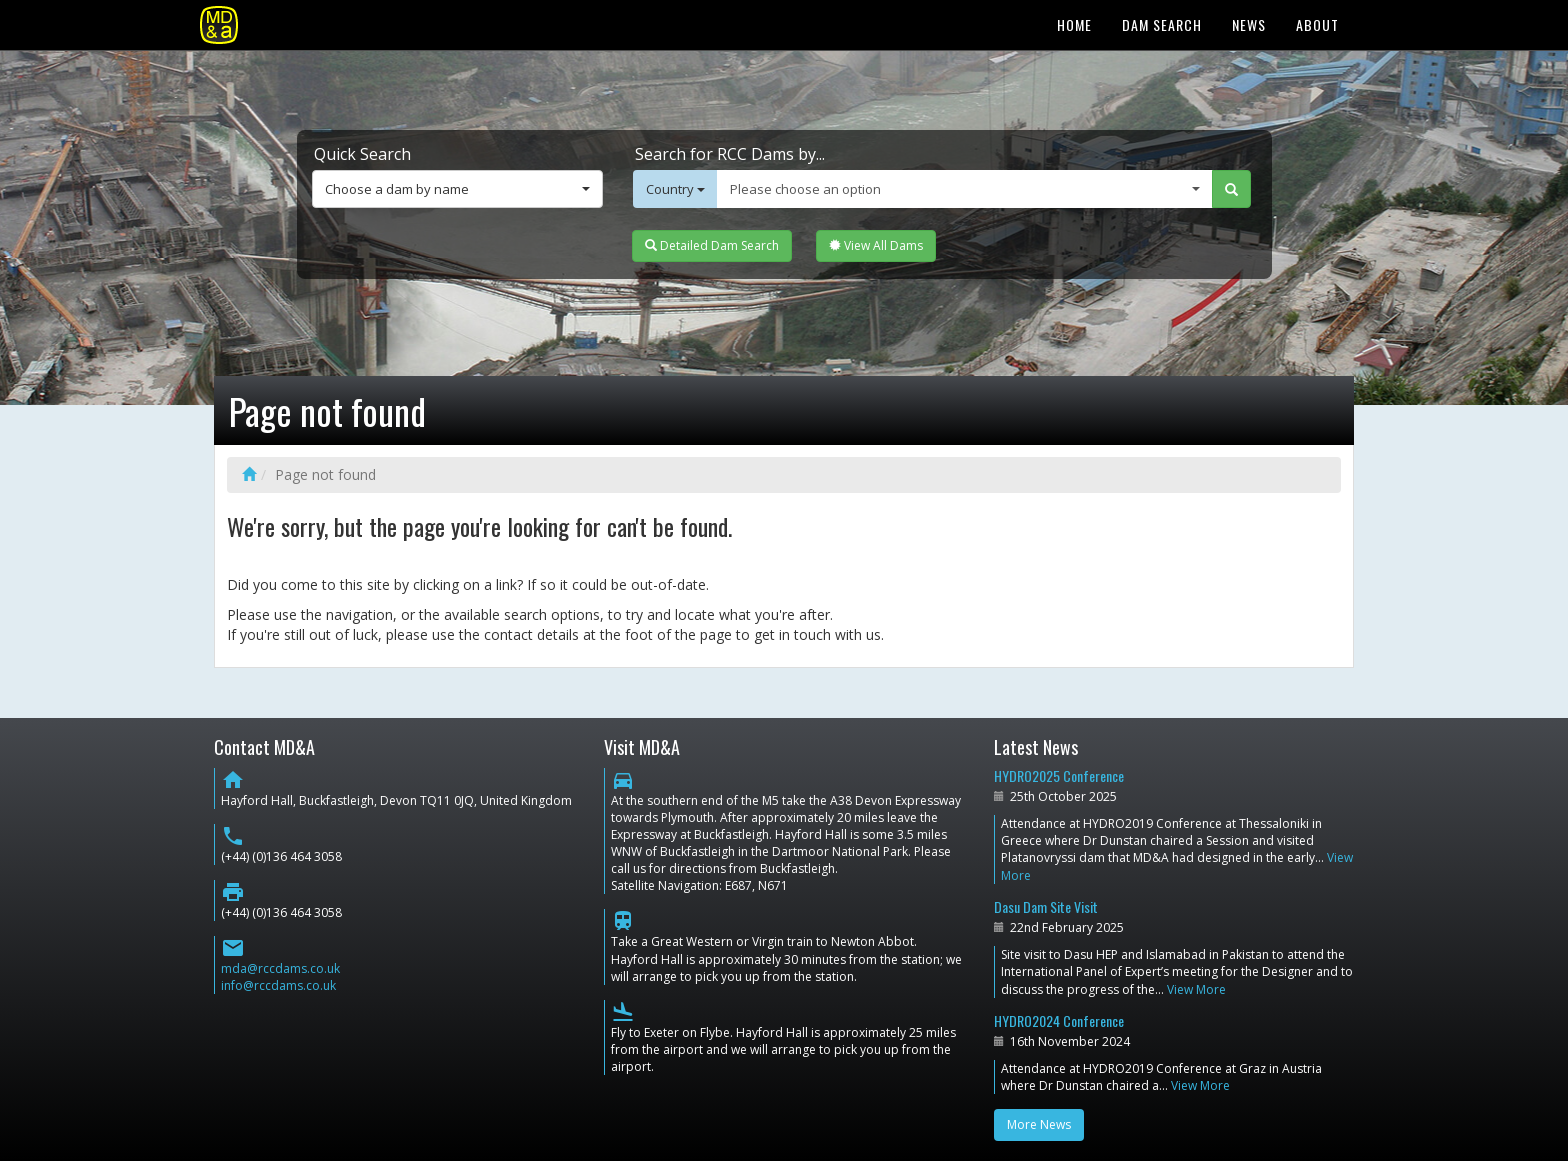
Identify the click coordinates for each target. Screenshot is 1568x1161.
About (1317, 24)
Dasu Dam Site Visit (1046, 906)
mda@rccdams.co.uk (280, 968)
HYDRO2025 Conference (1059, 775)
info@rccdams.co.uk (278, 985)
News (1249, 24)
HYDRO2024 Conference (1059, 1020)
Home (1074, 24)
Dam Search (1162, 24)
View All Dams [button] (876, 245)
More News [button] (1039, 1124)
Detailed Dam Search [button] (712, 245)
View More (1196, 989)
